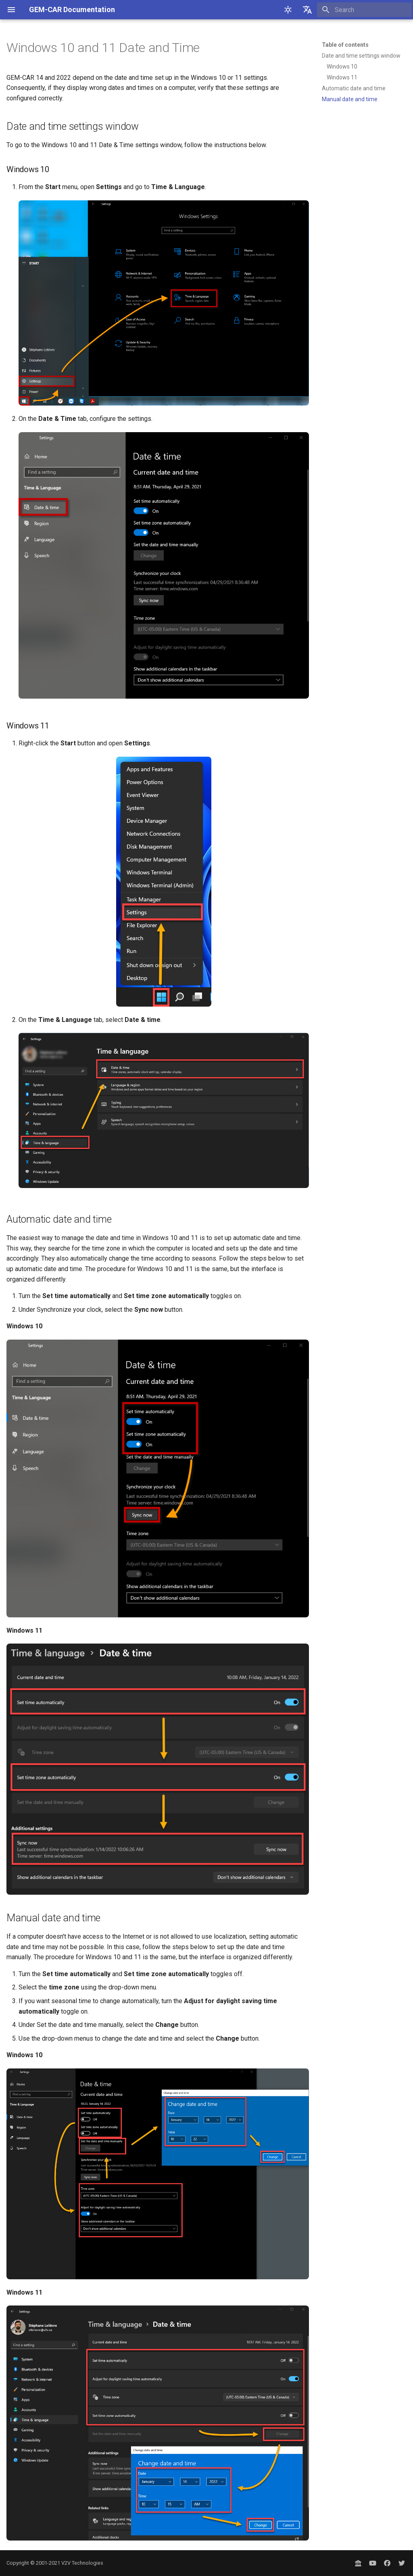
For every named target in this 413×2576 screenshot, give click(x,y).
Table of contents (345, 45)
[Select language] (307, 10)
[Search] (364, 9)
